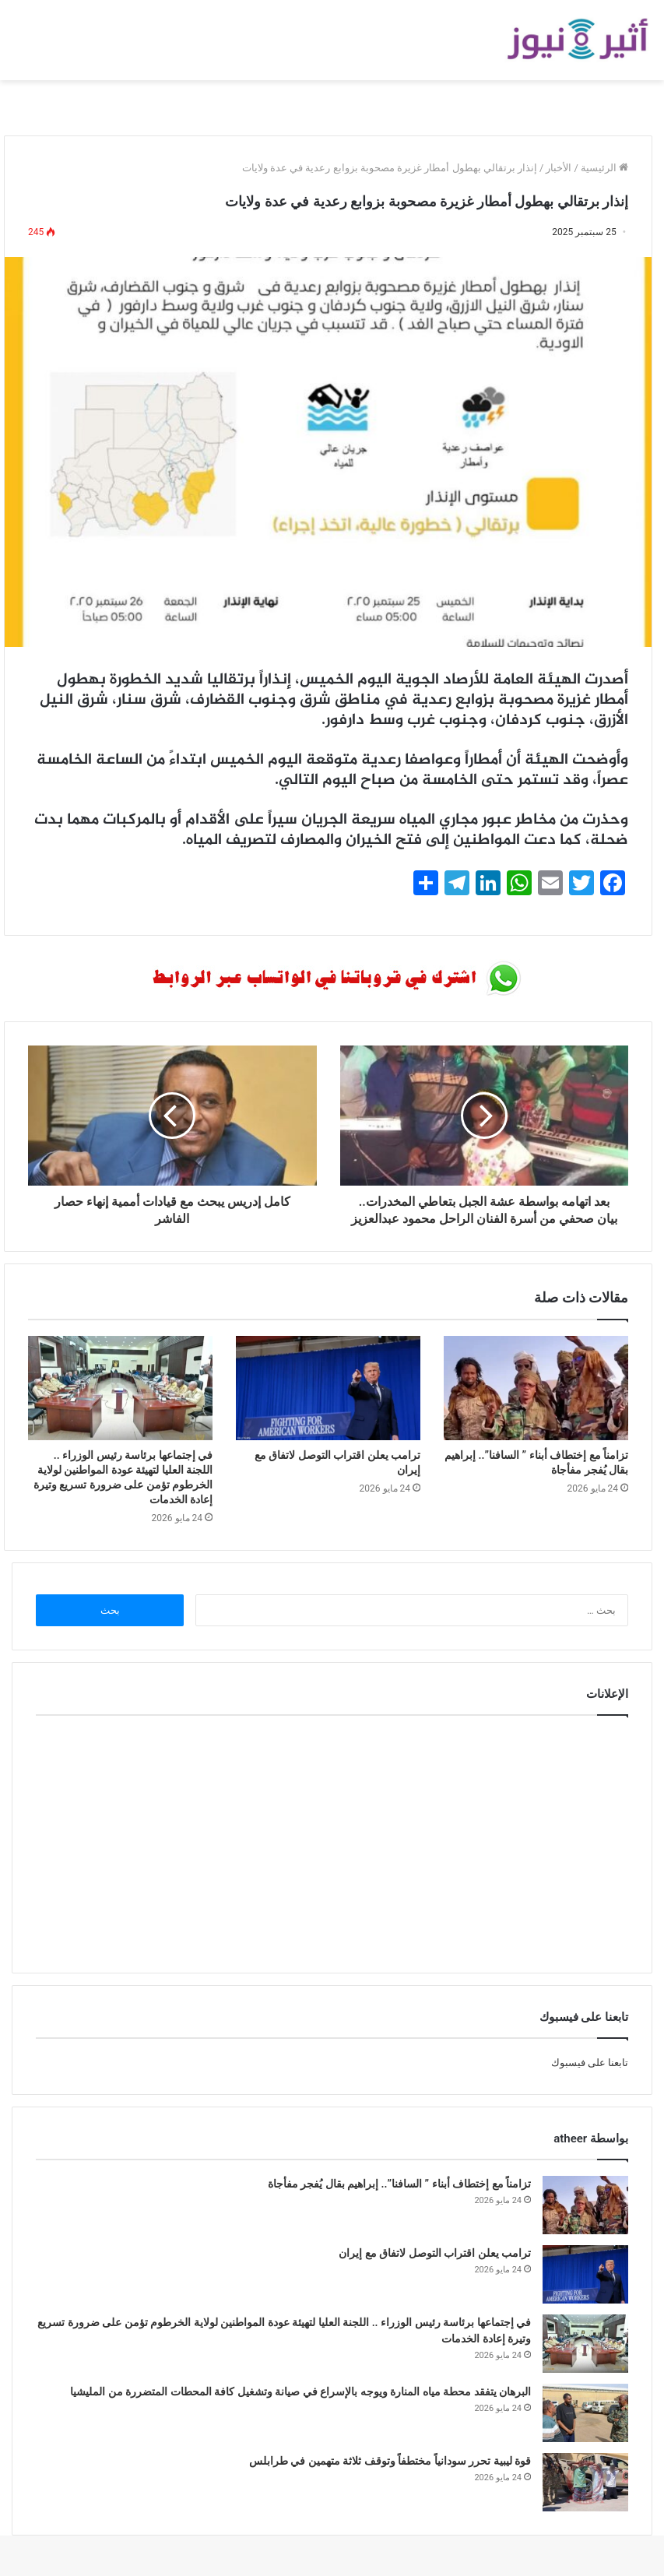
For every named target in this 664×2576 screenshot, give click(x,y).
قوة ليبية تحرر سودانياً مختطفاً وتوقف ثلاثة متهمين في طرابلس (390, 2478)
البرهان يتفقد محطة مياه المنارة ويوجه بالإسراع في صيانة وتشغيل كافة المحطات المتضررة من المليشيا (300, 2408)
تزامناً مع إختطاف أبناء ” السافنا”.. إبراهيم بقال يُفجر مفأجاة (399, 2201)
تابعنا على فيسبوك (589, 2080)
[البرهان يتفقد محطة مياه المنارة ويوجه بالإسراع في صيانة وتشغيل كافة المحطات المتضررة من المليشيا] (585, 2430)
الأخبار (558, 168)
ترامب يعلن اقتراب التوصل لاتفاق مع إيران (435, 2270)
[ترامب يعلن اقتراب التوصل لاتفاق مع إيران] (328, 1405)
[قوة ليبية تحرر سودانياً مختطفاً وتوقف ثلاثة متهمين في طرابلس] (585, 2499)
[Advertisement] (332, 1857)
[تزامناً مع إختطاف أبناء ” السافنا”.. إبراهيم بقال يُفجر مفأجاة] (536, 1405)
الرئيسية (604, 168)
